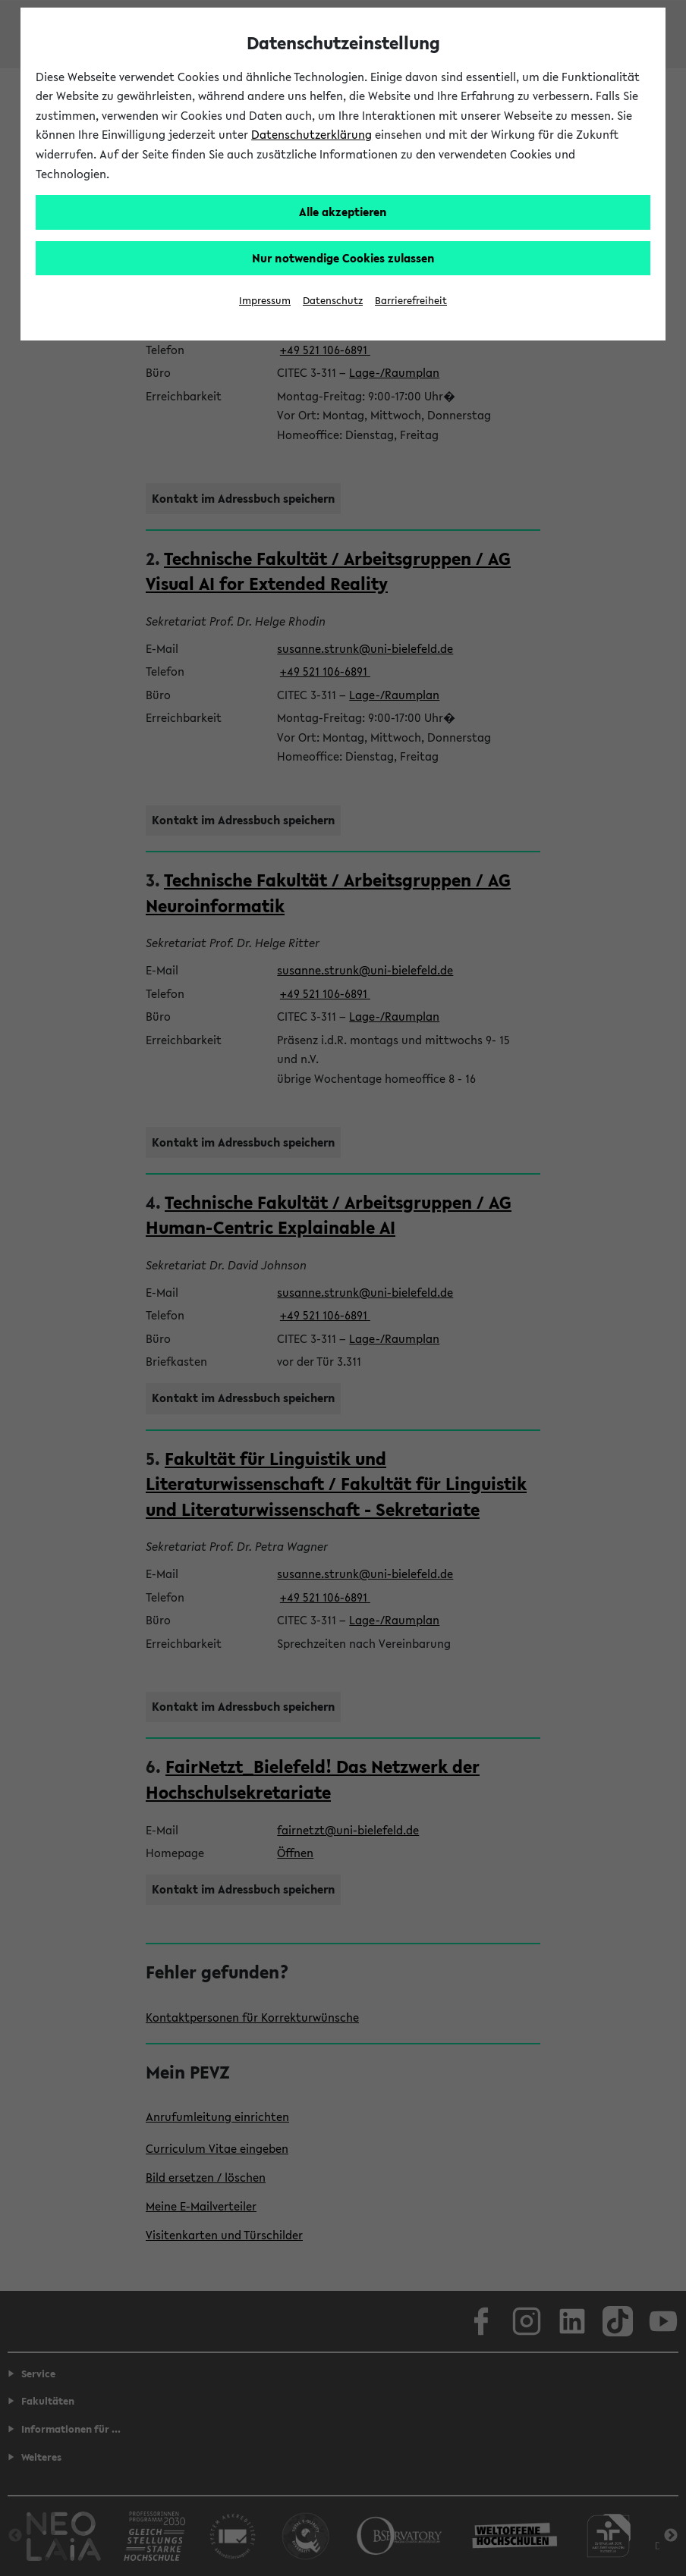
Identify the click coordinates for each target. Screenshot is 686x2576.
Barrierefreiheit (411, 300)
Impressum (265, 300)
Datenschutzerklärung (311, 134)
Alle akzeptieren (343, 211)
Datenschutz (333, 300)
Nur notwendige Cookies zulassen (343, 257)
